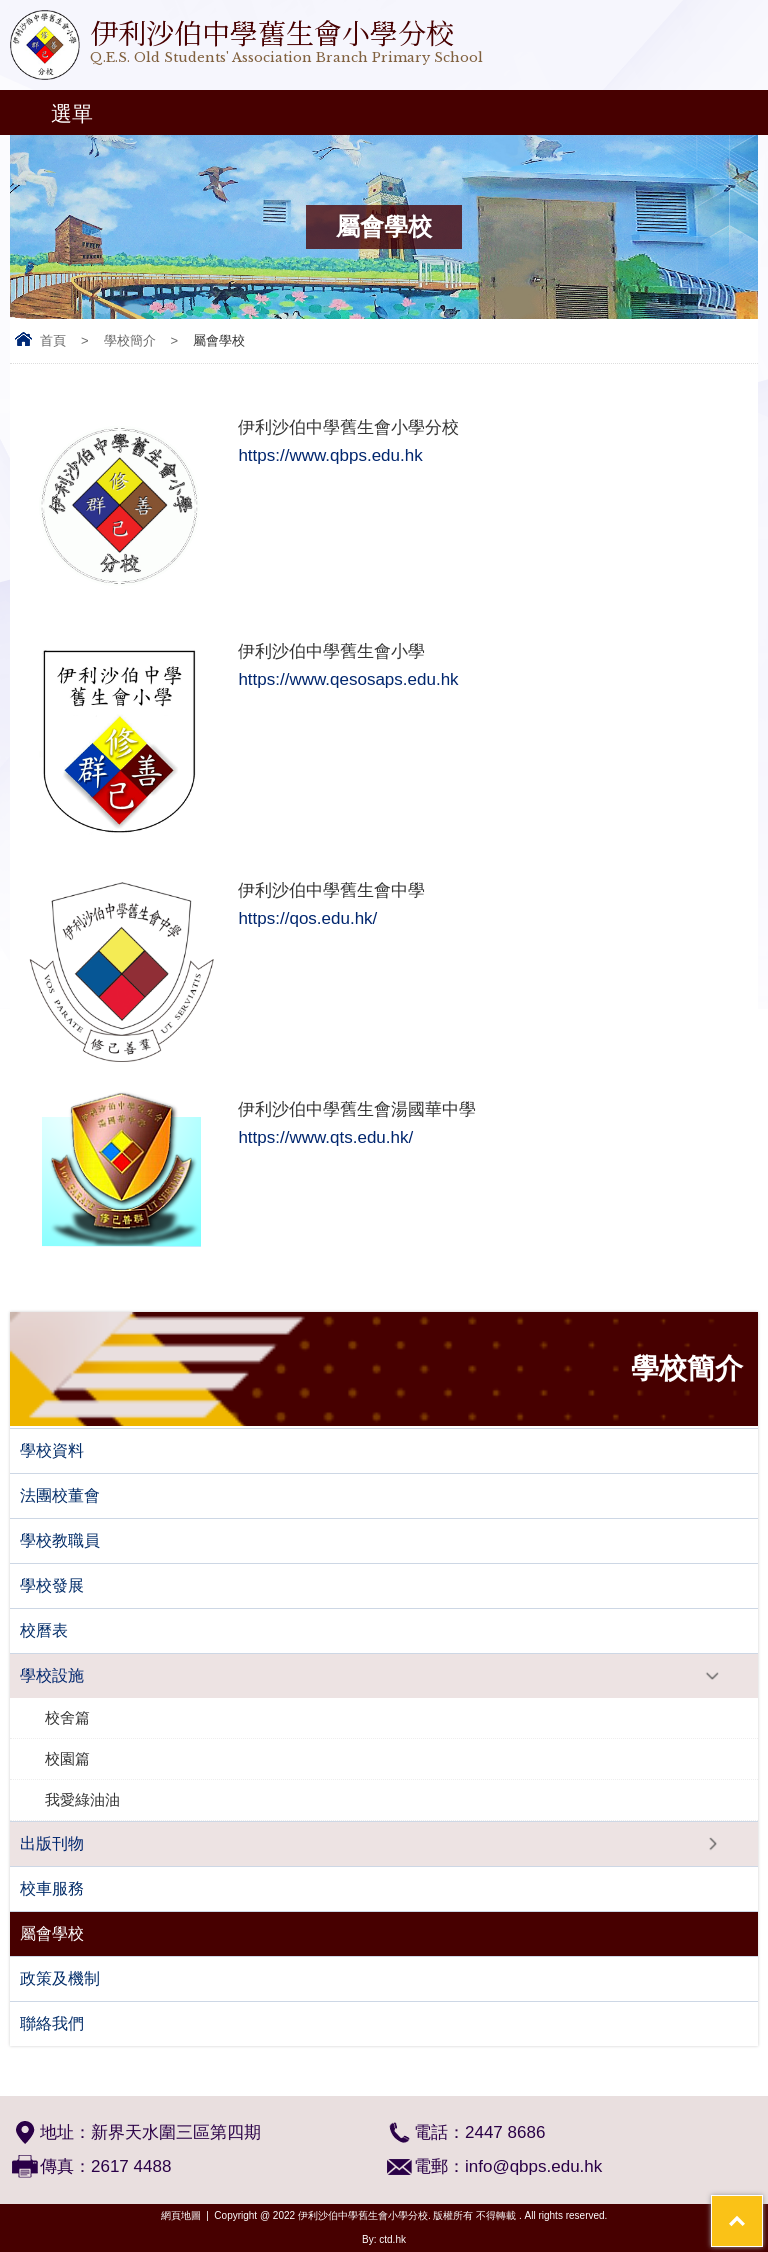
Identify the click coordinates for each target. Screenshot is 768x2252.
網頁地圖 (181, 2215)
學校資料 (52, 1450)
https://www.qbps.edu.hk (330, 455)
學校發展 (52, 1585)
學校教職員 (60, 1540)
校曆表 (44, 1630)
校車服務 (52, 1888)
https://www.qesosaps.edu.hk (348, 679)
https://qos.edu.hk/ (307, 918)
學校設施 (52, 1675)
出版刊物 (52, 1843)
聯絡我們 (52, 2023)
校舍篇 (67, 1717)
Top (762, 2207)
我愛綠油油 (82, 1799)
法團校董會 (60, 1495)
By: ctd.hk (384, 2239)
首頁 (53, 340)
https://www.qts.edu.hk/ (325, 1137)
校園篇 (67, 1758)
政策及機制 (60, 1978)
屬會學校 (52, 1933)
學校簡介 (130, 340)
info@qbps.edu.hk (533, 2166)
